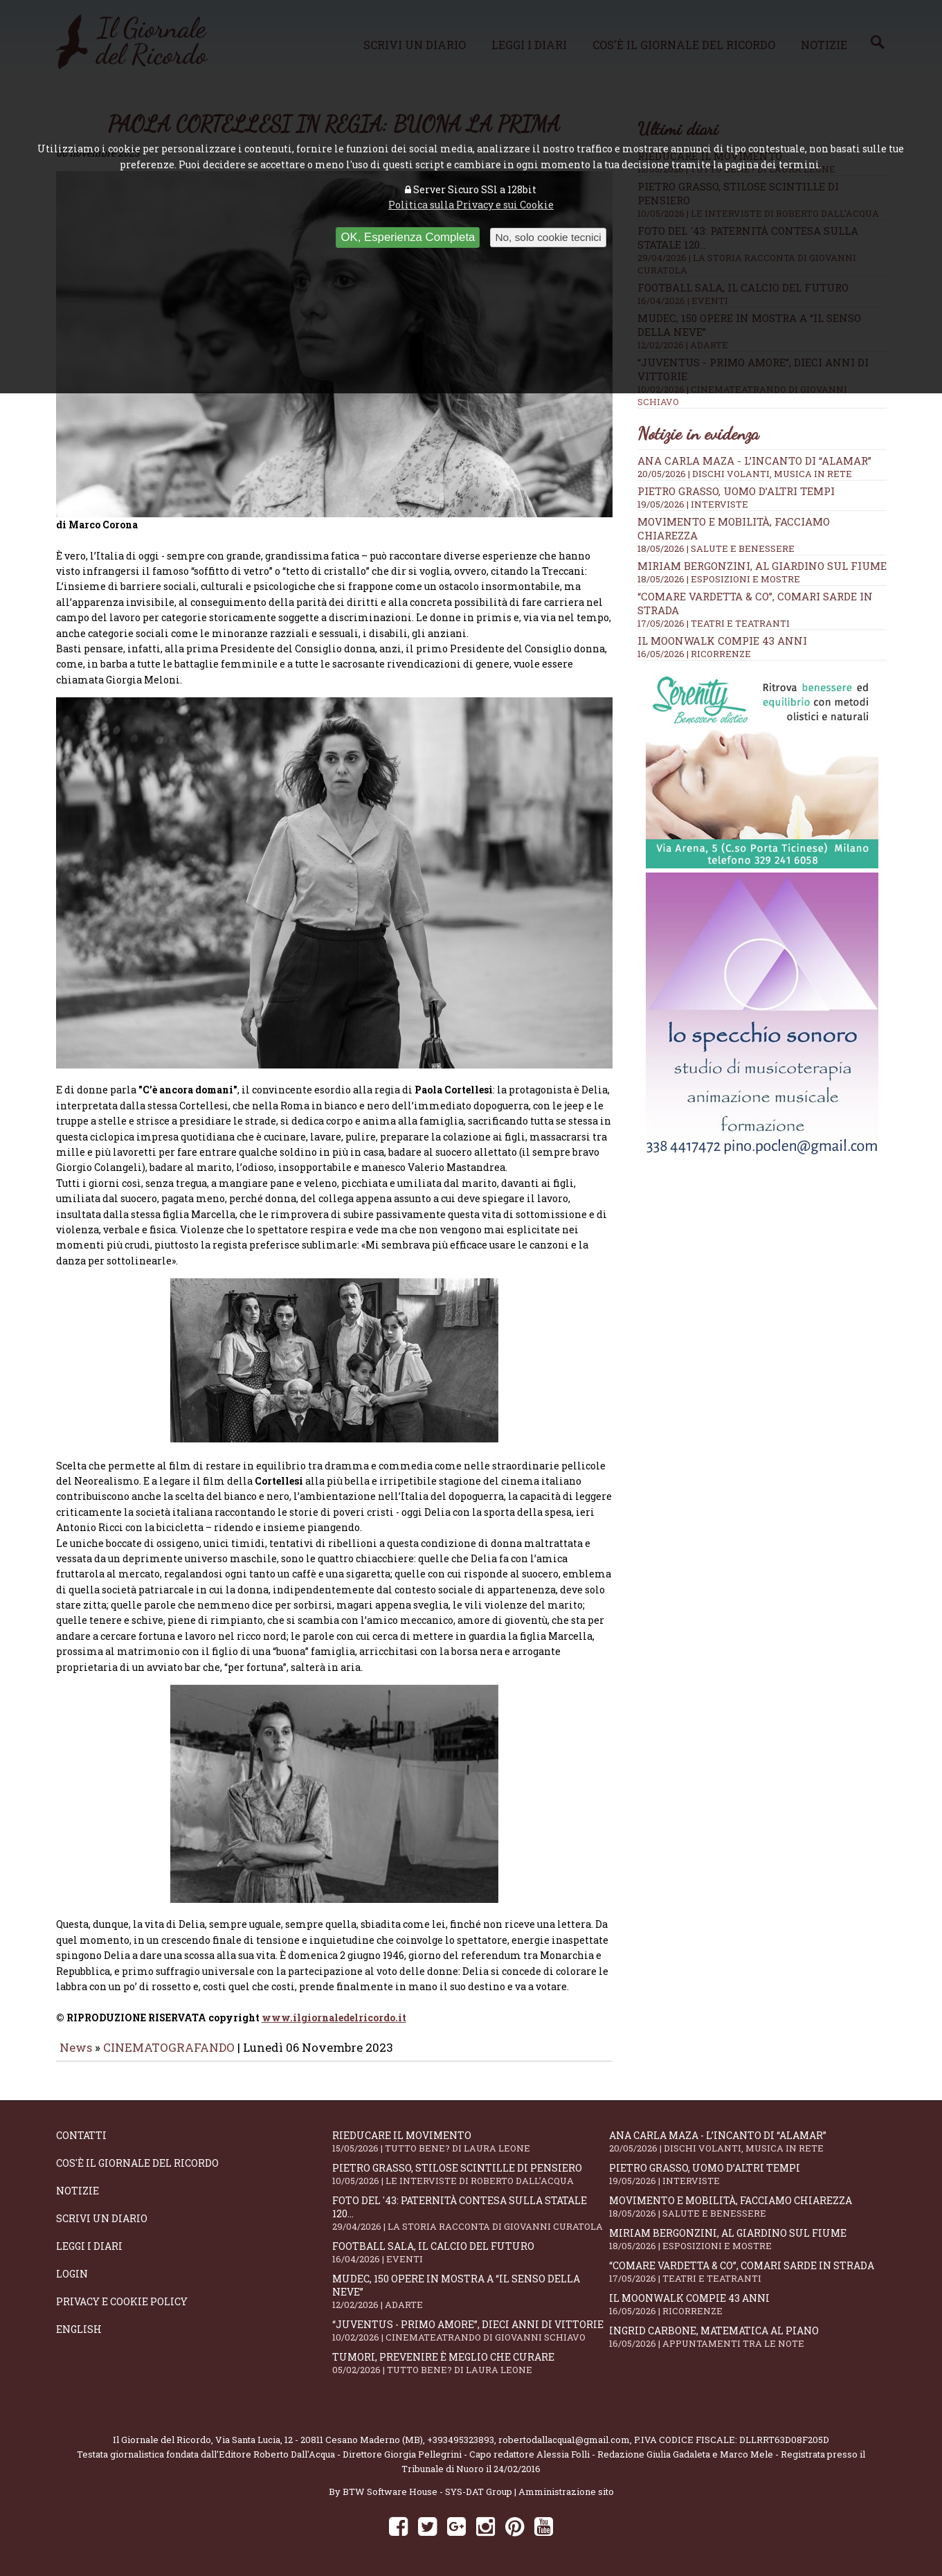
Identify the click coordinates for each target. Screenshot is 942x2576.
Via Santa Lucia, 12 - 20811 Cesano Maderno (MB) (319, 2435)
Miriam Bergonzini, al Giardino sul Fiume (762, 566)
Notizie (77, 2185)
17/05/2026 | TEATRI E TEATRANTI (713, 623)
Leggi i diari (89, 2241)
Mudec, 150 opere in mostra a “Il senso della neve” (470, 2286)
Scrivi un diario (101, 2213)
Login (72, 2268)
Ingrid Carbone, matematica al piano (747, 2332)
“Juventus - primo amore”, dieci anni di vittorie (470, 2325)
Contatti (81, 2130)
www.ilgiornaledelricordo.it (334, 2012)
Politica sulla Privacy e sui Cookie (471, 204)
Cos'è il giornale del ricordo (137, 2158)
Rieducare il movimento (470, 2136)
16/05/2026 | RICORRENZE (694, 653)
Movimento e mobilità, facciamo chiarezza (747, 2202)
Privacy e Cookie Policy (122, 2296)
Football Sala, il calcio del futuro (470, 2247)
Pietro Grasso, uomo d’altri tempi (736, 491)
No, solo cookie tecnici (548, 237)
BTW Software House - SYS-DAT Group (427, 2487)
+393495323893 (460, 2435)
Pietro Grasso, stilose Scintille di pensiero (470, 2169)
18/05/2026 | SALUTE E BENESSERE (716, 548)
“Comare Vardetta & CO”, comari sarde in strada (747, 2267)
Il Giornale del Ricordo (162, 2435)
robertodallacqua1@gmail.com (564, 2435)
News (76, 2043)
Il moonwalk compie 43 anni (722, 640)
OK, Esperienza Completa (408, 237)
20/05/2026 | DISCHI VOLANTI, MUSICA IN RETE (744, 473)
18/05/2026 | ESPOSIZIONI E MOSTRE (718, 579)
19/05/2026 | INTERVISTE (692, 504)
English (79, 2324)
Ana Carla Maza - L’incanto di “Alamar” (754, 460)
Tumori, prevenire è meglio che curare (470, 2358)
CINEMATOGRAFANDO (170, 2043)
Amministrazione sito (566, 2487)
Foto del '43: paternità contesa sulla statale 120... (470, 2208)
